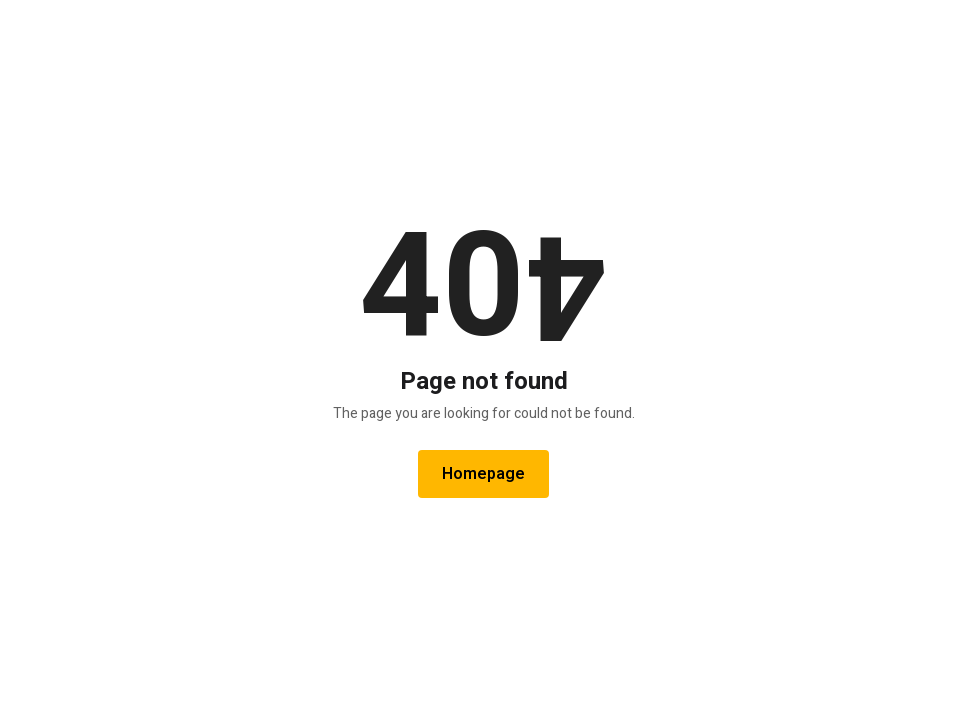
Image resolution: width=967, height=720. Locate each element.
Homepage (483, 474)
